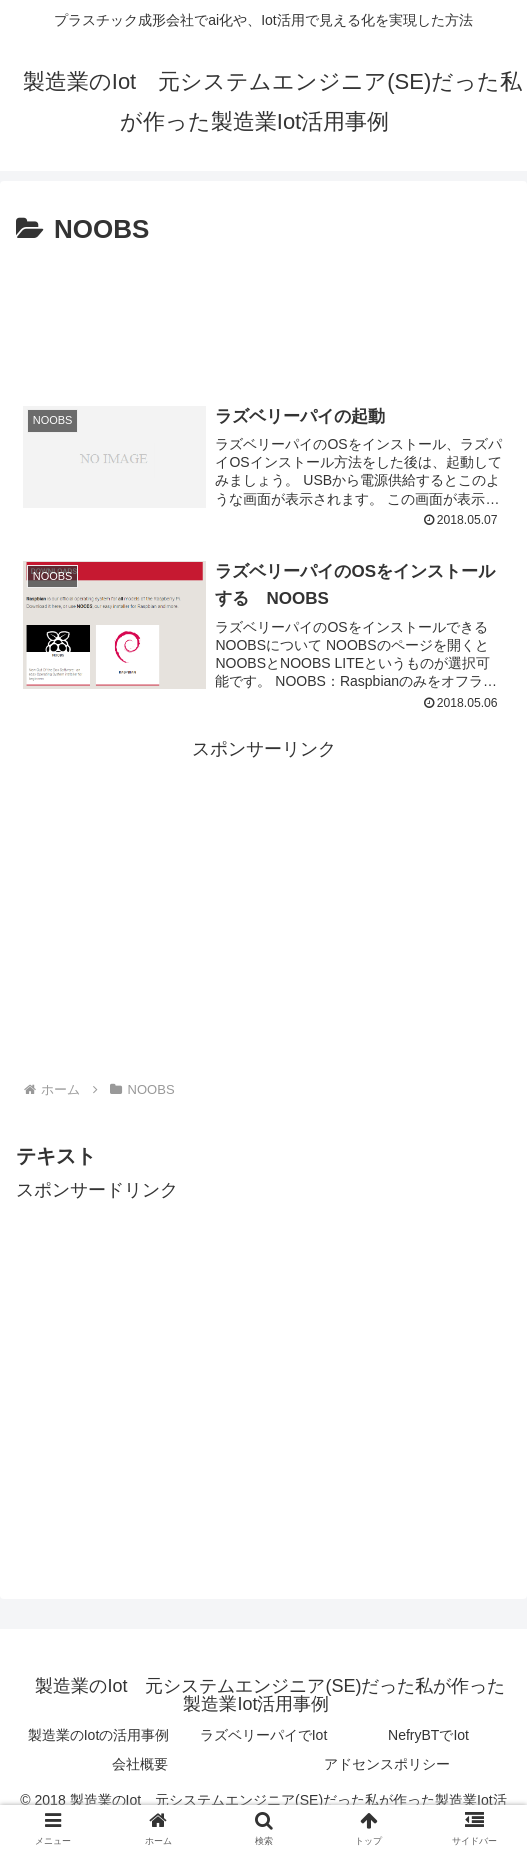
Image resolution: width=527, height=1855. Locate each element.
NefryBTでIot (428, 1737)
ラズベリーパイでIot (264, 1737)
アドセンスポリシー (387, 1766)
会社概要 (140, 1766)
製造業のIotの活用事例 (99, 1737)
